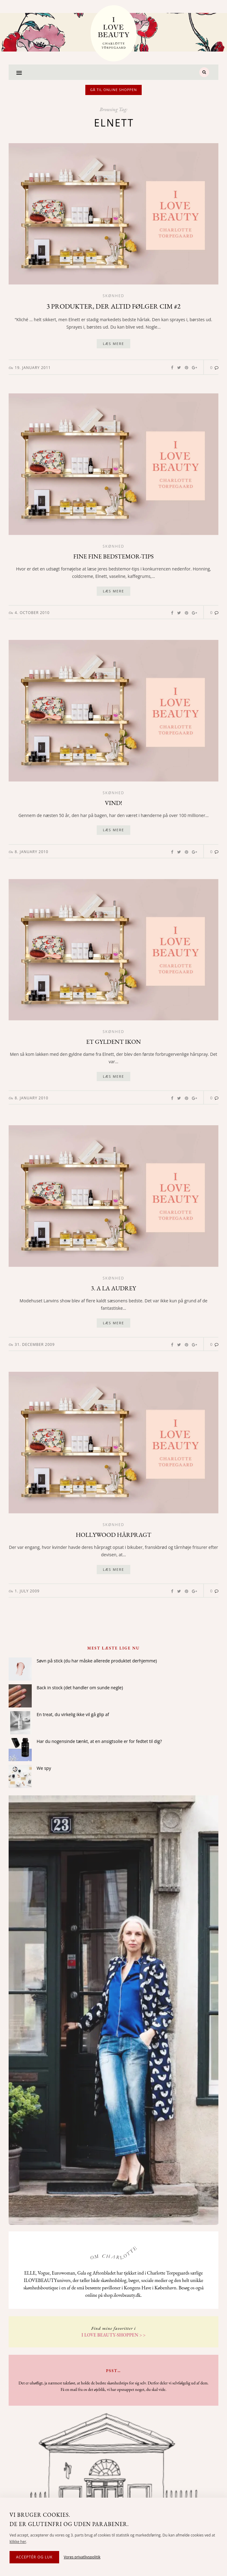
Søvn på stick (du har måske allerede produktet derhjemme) (97, 1661)
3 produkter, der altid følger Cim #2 (113, 306)
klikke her (18, 2541)
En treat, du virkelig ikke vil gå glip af (73, 1714)
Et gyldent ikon (113, 1042)
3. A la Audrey (113, 1288)
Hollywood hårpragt (113, 1535)
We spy (44, 1768)
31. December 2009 (35, 1344)
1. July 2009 (27, 1591)
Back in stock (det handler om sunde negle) (80, 1687)
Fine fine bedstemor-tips (113, 556)
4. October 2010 (32, 612)
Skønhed (113, 295)
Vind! (113, 803)
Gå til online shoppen (113, 89)
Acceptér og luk (34, 2557)
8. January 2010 (31, 851)
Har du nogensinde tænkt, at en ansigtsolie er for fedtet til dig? (99, 1741)
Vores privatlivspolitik (82, 2557)
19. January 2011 (33, 367)
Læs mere (113, 343)
